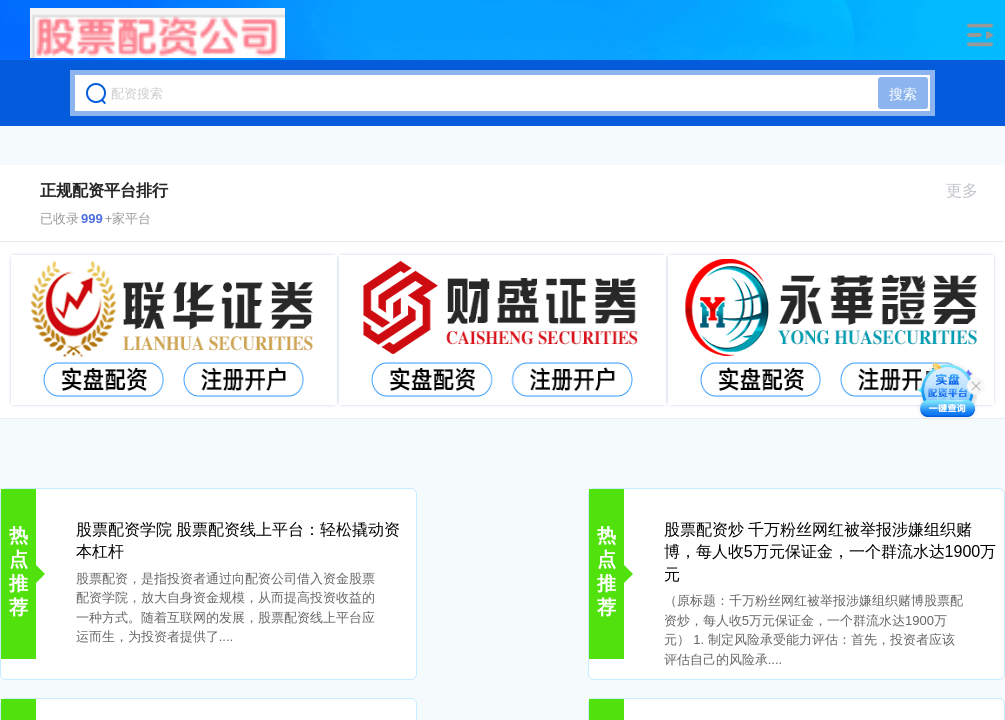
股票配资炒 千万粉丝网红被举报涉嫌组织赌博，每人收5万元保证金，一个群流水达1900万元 (830, 552)
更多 (970, 190)
